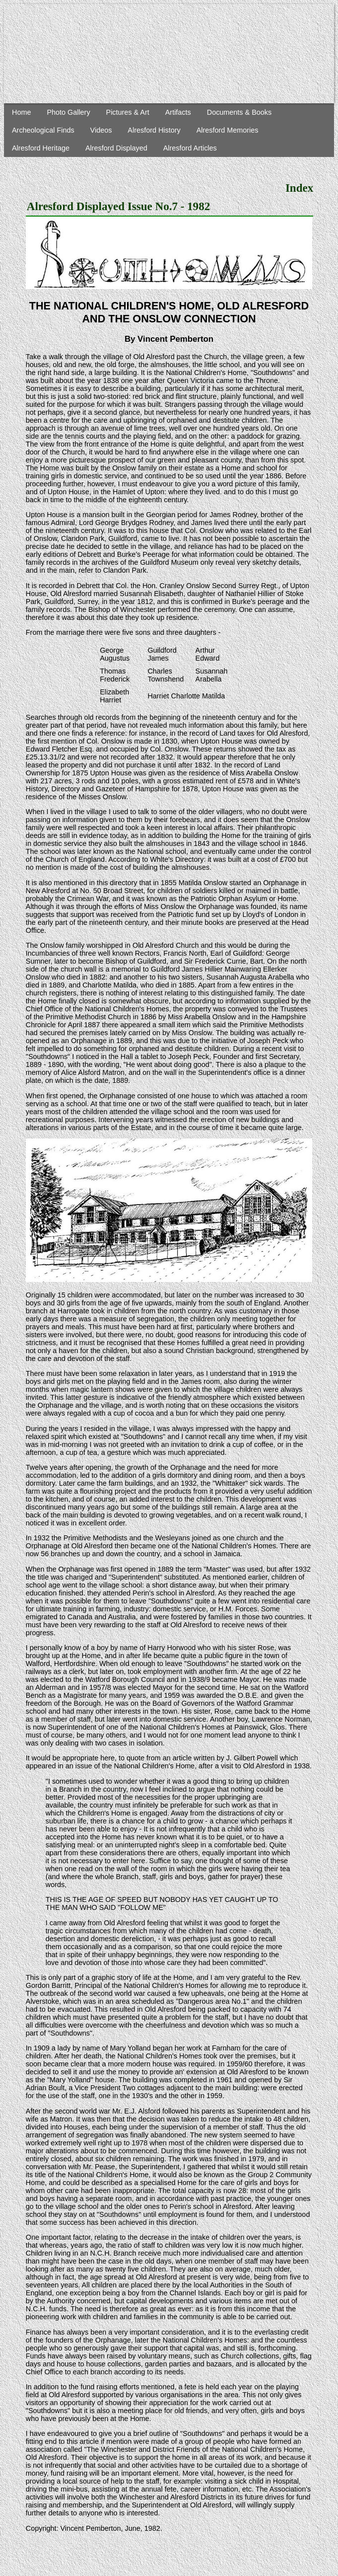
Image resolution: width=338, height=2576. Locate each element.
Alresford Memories (228, 130)
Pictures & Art (127, 112)
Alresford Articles (190, 148)
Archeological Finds (43, 130)
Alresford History (154, 130)
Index (299, 187)
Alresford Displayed (116, 148)
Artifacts (178, 112)
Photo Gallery (68, 112)
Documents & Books (239, 112)
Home (21, 112)
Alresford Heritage (40, 148)
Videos (101, 130)
